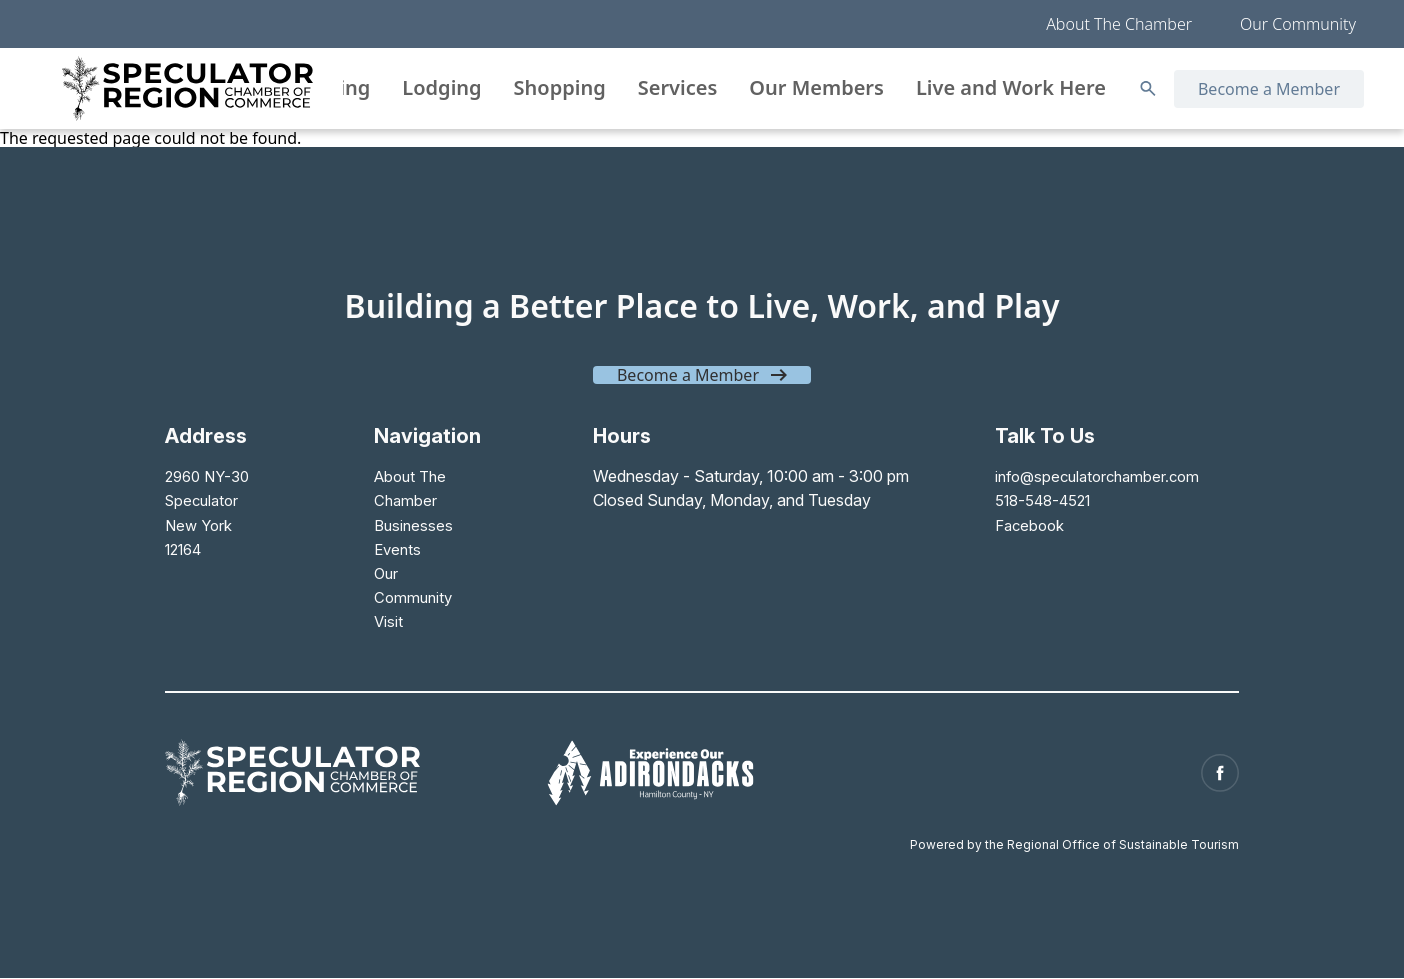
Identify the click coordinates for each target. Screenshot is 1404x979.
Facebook (1019, 524)
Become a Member (1269, 89)
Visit (386, 620)
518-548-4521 (1035, 500)
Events (396, 548)
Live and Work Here (1011, 87)
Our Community (1298, 24)
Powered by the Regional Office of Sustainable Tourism (1074, 835)
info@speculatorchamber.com (1090, 476)
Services (678, 87)
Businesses (412, 524)
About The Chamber (1119, 24)
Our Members (816, 87)
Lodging (441, 87)
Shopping (560, 87)
